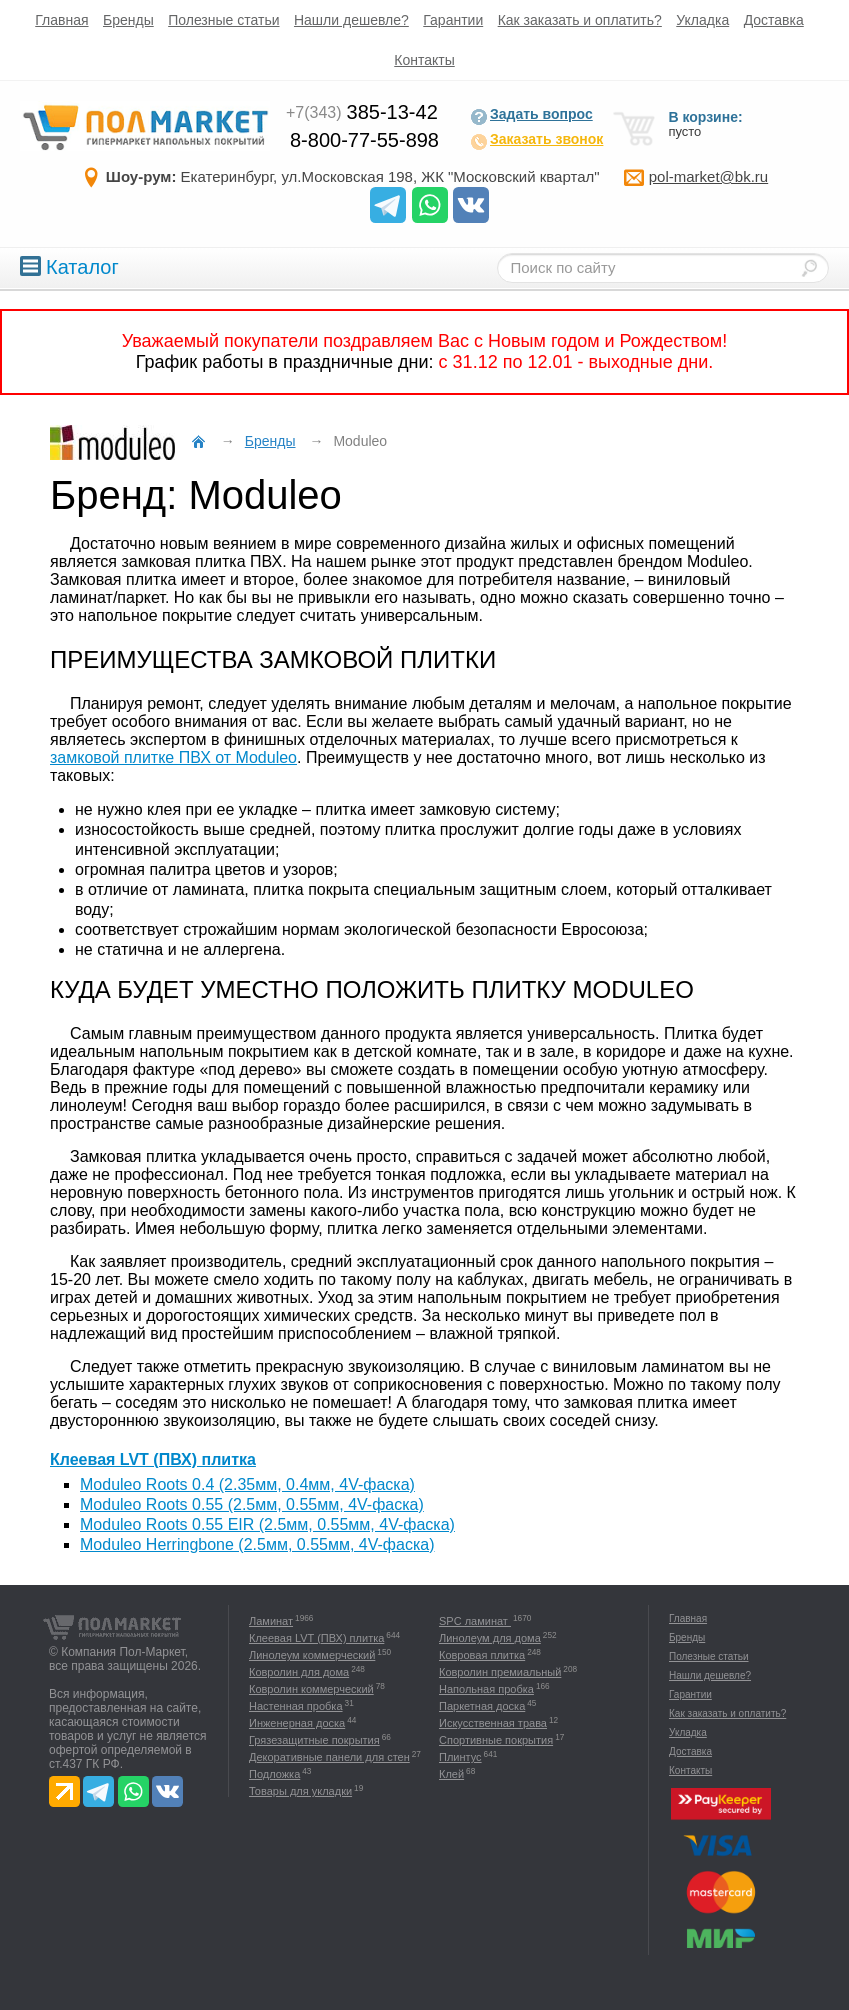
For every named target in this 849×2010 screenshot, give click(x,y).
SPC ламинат (475, 1621)
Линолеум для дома (490, 1638)
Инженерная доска (297, 1723)
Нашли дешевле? (351, 20)
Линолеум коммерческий (312, 1655)
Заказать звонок (536, 141)
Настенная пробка (296, 1706)
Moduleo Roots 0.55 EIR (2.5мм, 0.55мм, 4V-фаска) (267, 1524)
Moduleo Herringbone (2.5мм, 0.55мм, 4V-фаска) (257, 1544)
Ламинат (271, 1621)
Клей (451, 1774)
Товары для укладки (300, 1791)
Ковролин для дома (299, 1672)
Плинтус (460, 1757)
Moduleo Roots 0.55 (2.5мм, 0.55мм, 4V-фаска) (252, 1504)
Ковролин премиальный (500, 1672)
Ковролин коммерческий (311, 1689)
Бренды (128, 20)
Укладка (702, 20)
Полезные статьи (223, 20)
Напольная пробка (486, 1689)
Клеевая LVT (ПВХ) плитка (153, 1459)
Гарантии (453, 20)
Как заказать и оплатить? (580, 20)
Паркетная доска (482, 1706)
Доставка (774, 20)
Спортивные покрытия (496, 1740)
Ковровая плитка (482, 1655)
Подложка (274, 1774)
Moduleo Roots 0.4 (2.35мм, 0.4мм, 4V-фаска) (247, 1484)
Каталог (69, 267)
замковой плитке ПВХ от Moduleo (173, 757)
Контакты (424, 60)
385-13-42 (362, 112)
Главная (61, 20)
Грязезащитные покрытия (314, 1740)
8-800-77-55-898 (364, 140)
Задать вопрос (531, 116)
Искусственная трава (493, 1723)
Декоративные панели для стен (329, 1757)
